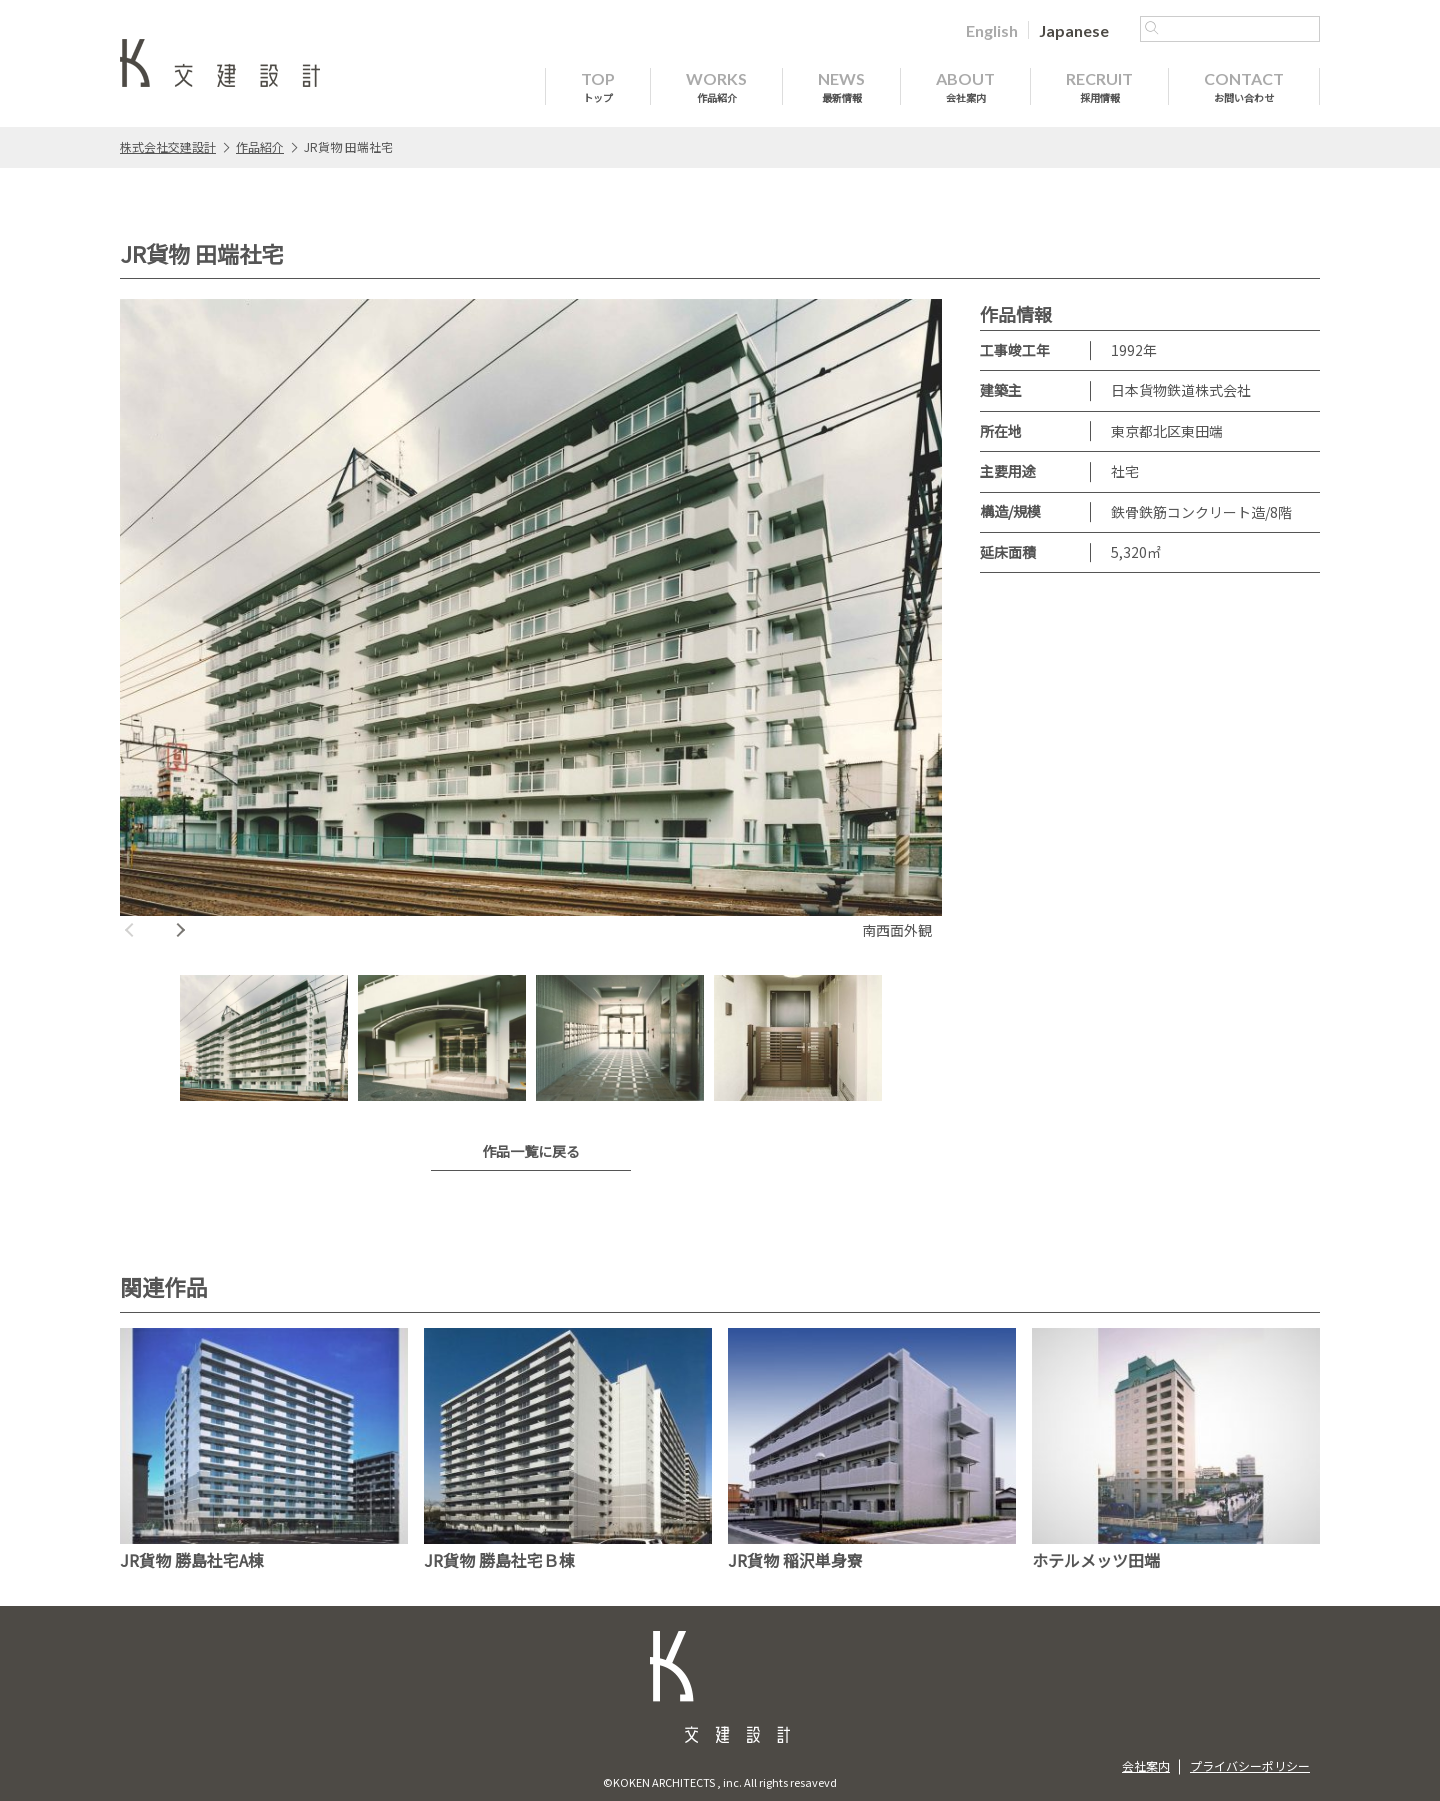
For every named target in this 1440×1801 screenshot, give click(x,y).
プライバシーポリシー (1250, 1765)
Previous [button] (130, 930)
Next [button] (180, 930)
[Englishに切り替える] (992, 30)
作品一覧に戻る (531, 1151)
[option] (531, 622)
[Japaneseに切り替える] (1074, 30)
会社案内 (1146, 1765)
